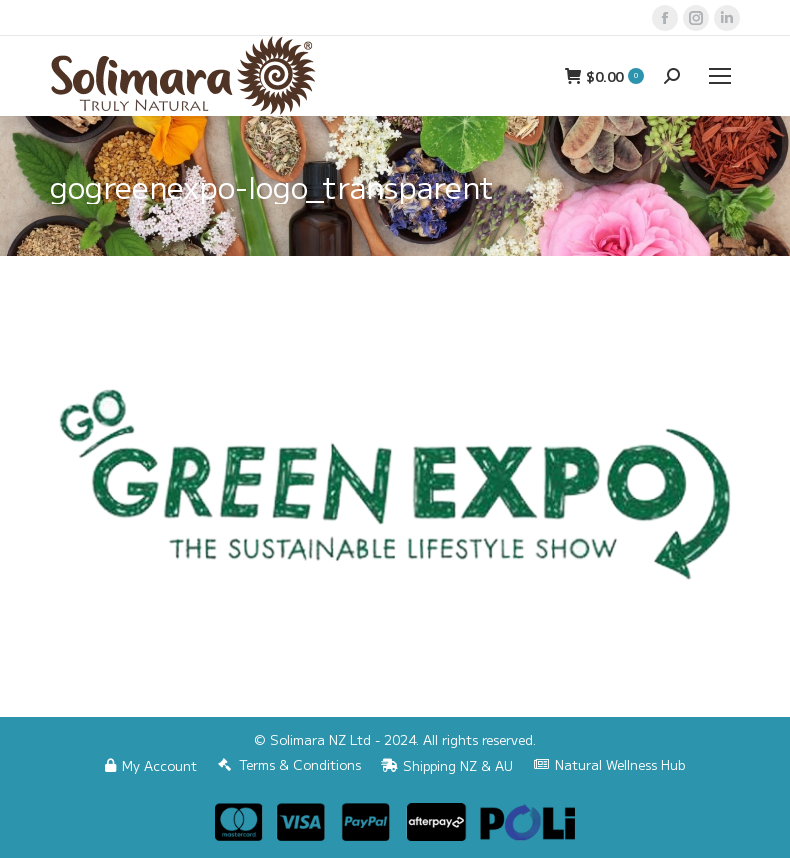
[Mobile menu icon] (720, 76)
